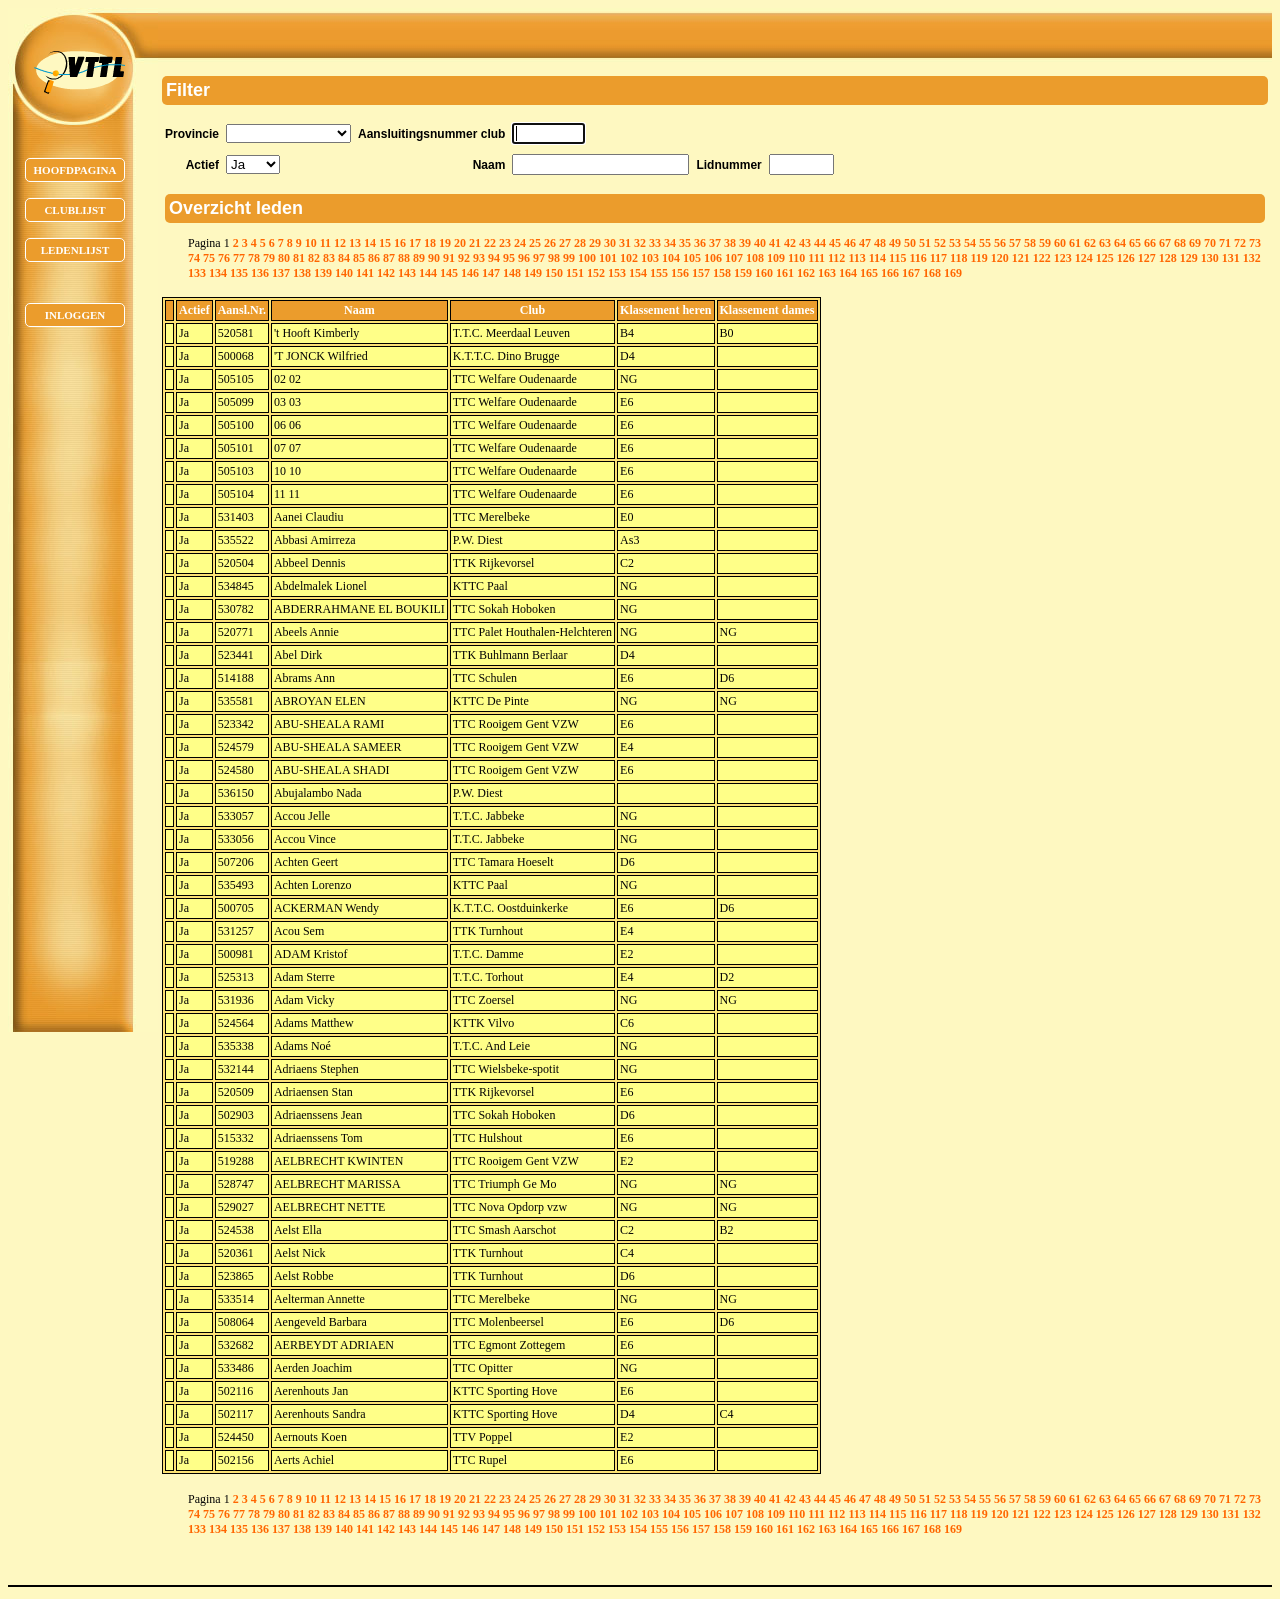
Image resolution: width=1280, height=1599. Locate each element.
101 (608, 258)
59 (1045, 243)
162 (806, 273)
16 (400, 243)
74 (194, 258)
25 (535, 243)
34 (670, 243)
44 (820, 243)
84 (344, 258)
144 (428, 273)
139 (323, 273)
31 (625, 243)
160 (764, 273)
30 (610, 243)
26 (550, 243)
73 (1255, 243)
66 (1150, 243)
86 (374, 258)
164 (848, 273)
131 (1231, 258)
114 (877, 258)
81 (299, 258)
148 (512, 273)
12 (340, 243)
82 (314, 258)
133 (197, 273)
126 (1126, 258)
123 (1063, 258)
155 (659, 273)
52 (940, 243)
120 (1000, 258)
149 (533, 273)
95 (509, 258)
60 (1060, 243)
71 (1225, 243)
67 (1165, 243)
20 (460, 243)
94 (494, 258)
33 (655, 243)
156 (680, 273)
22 (490, 243)
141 (365, 273)
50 (910, 243)
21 (475, 243)
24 (520, 243)
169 (953, 273)
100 (587, 258)
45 (835, 243)
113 (856, 258)
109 (776, 258)
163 (827, 273)
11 (325, 243)
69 (1195, 243)
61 (1075, 243)
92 (464, 258)
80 (284, 258)
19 (445, 243)
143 (407, 273)
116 (917, 258)
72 (1240, 243)
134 (218, 273)
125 (1105, 258)
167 (911, 273)
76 (224, 258)
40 (760, 243)
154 (638, 273)
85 (359, 258)
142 (386, 273)
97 (539, 258)
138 (302, 273)
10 (311, 243)
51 (925, 243)
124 (1084, 258)
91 (449, 258)
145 (449, 273)
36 (700, 243)
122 (1042, 258)
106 (713, 258)
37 (715, 243)
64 (1120, 243)
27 (565, 243)
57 (1015, 243)
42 (790, 243)
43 (805, 243)
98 (554, 258)
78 (254, 258)
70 (1210, 243)
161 (785, 273)
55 (985, 243)
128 (1168, 258)
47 (865, 243)
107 (734, 258)
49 (895, 243)
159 (743, 273)
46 (850, 243)
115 (897, 258)
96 (524, 258)
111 (816, 258)
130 (1210, 258)
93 (479, 258)
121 (1021, 258)
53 (955, 243)
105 (692, 258)
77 (239, 258)
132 (1252, 258)
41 (775, 243)
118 (958, 258)
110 (796, 258)
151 (575, 273)
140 (344, 273)
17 (415, 243)
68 (1180, 243)
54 (970, 243)
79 (269, 258)
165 (869, 273)
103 (650, 258)
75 (209, 258)
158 (722, 273)
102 (629, 258)
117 (938, 258)
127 (1147, 258)
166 (890, 273)
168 (932, 273)
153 (617, 273)
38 (730, 243)
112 (836, 258)
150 (554, 273)
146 (470, 273)
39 (745, 243)
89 (419, 258)
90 (434, 258)
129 (1189, 258)
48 (880, 243)
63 (1105, 243)
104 (671, 258)
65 (1135, 243)
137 (281, 273)
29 (595, 243)
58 (1030, 243)
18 (430, 243)
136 (260, 273)
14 (370, 243)
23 (505, 243)
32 (640, 243)
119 (978, 258)
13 (355, 243)
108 (755, 258)
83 (329, 258)
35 (685, 243)
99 (569, 258)
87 (389, 258)
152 (596, 273)
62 (1090, 243)
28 (580, 243)
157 (701, 273)
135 (239, 273)
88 (404, 258)
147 (491, 273)
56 (1000, 243)
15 (385, 243)
